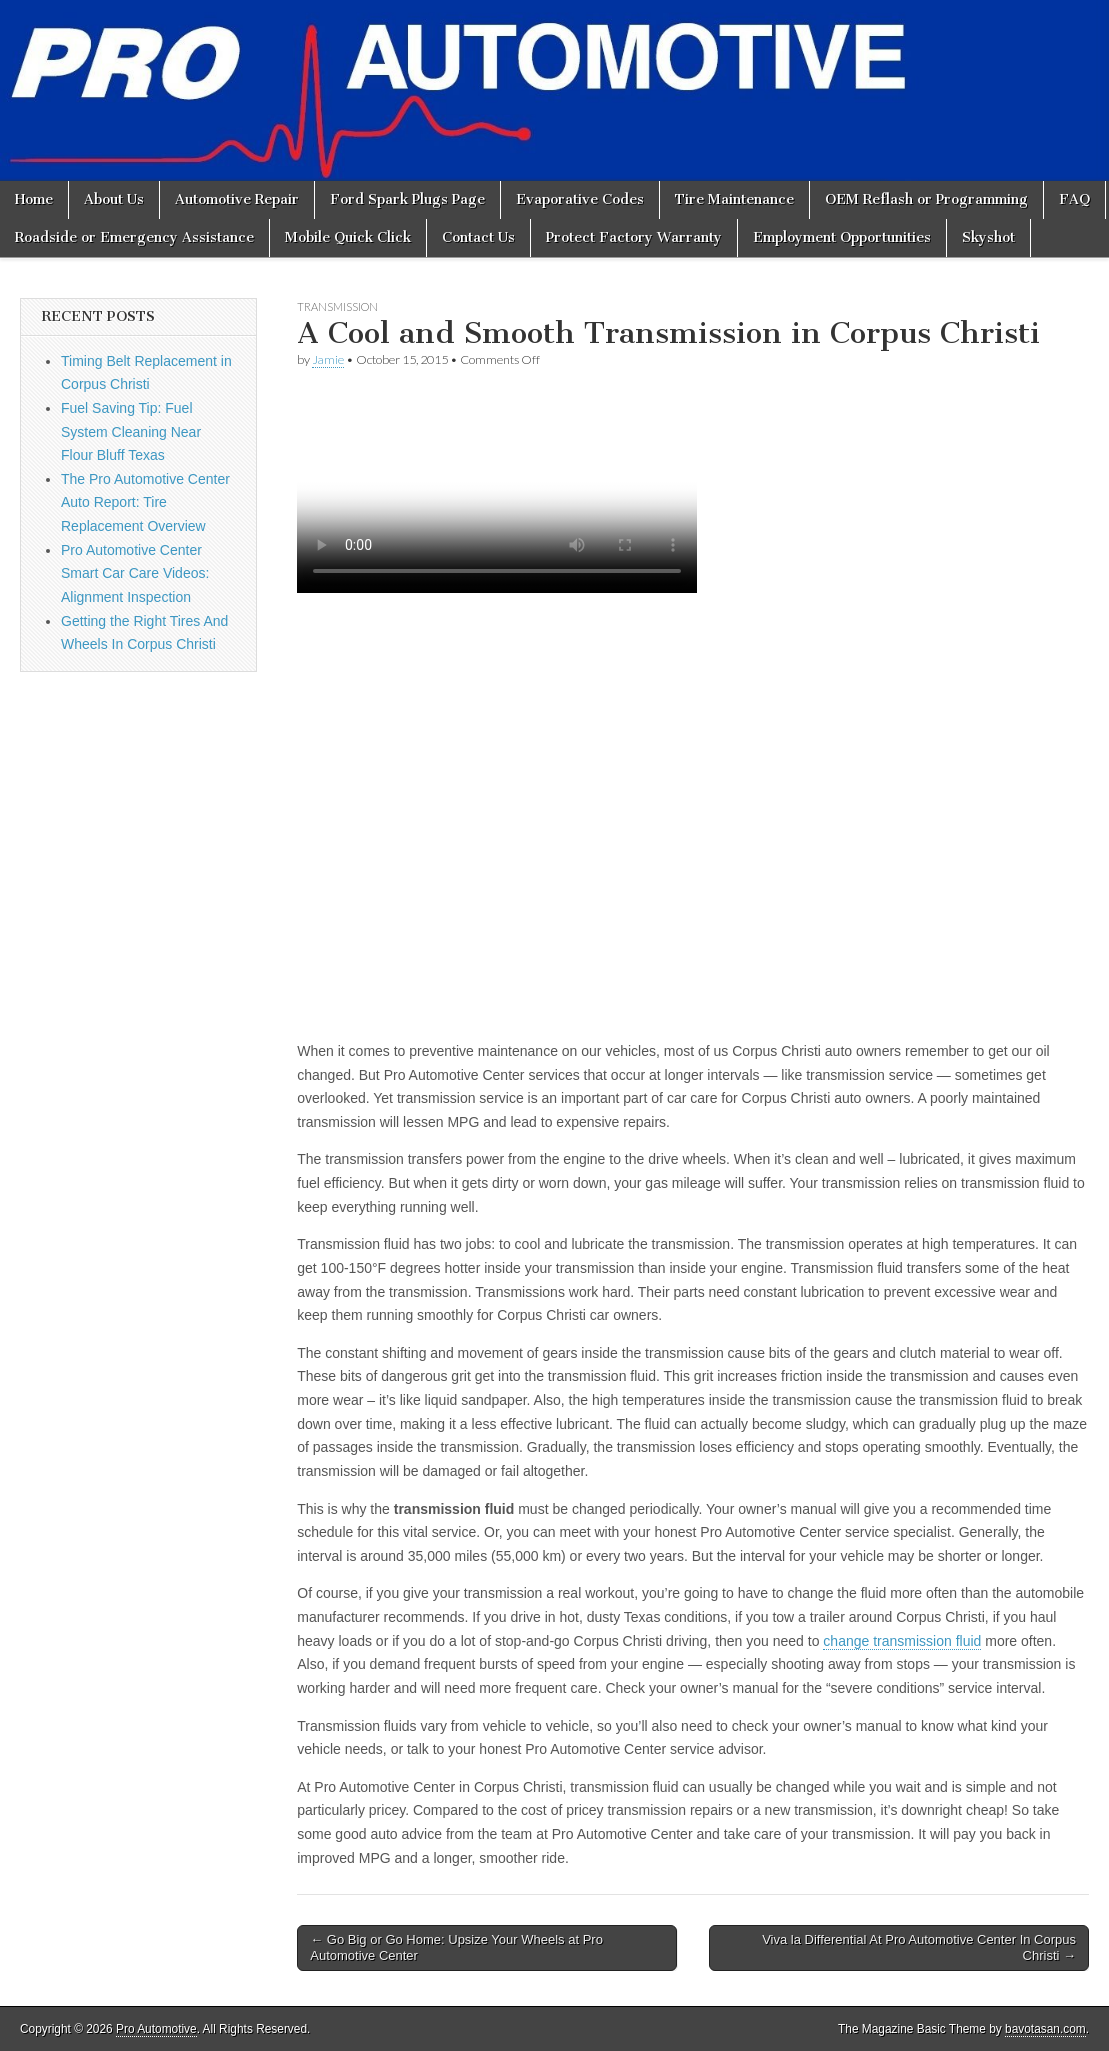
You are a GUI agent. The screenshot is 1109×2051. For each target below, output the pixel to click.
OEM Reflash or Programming (926, 199)
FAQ (1074, 199)
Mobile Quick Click (348, 237)
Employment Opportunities (842, 237)
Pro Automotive (156, 2029)
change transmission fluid (902, 1641)
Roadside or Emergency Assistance (134, 237)
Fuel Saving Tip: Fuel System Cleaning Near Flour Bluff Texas (131, 431)
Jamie (328, 359)
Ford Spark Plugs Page (407, 199)
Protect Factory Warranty (634, 237)
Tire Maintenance (734, 199)
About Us (114, 199)
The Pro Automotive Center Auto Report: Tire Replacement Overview (145, 502)
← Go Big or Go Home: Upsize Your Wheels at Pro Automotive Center (456, 1947)
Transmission (337, 306)
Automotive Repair (237, 199)
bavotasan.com (1045, 2029)
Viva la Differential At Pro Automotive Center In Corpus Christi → (919, 1947)
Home (34, 199)
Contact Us (478, 237)
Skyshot (988, 237)
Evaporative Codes (580, 199)
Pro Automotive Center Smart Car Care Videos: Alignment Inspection (135, 573)
